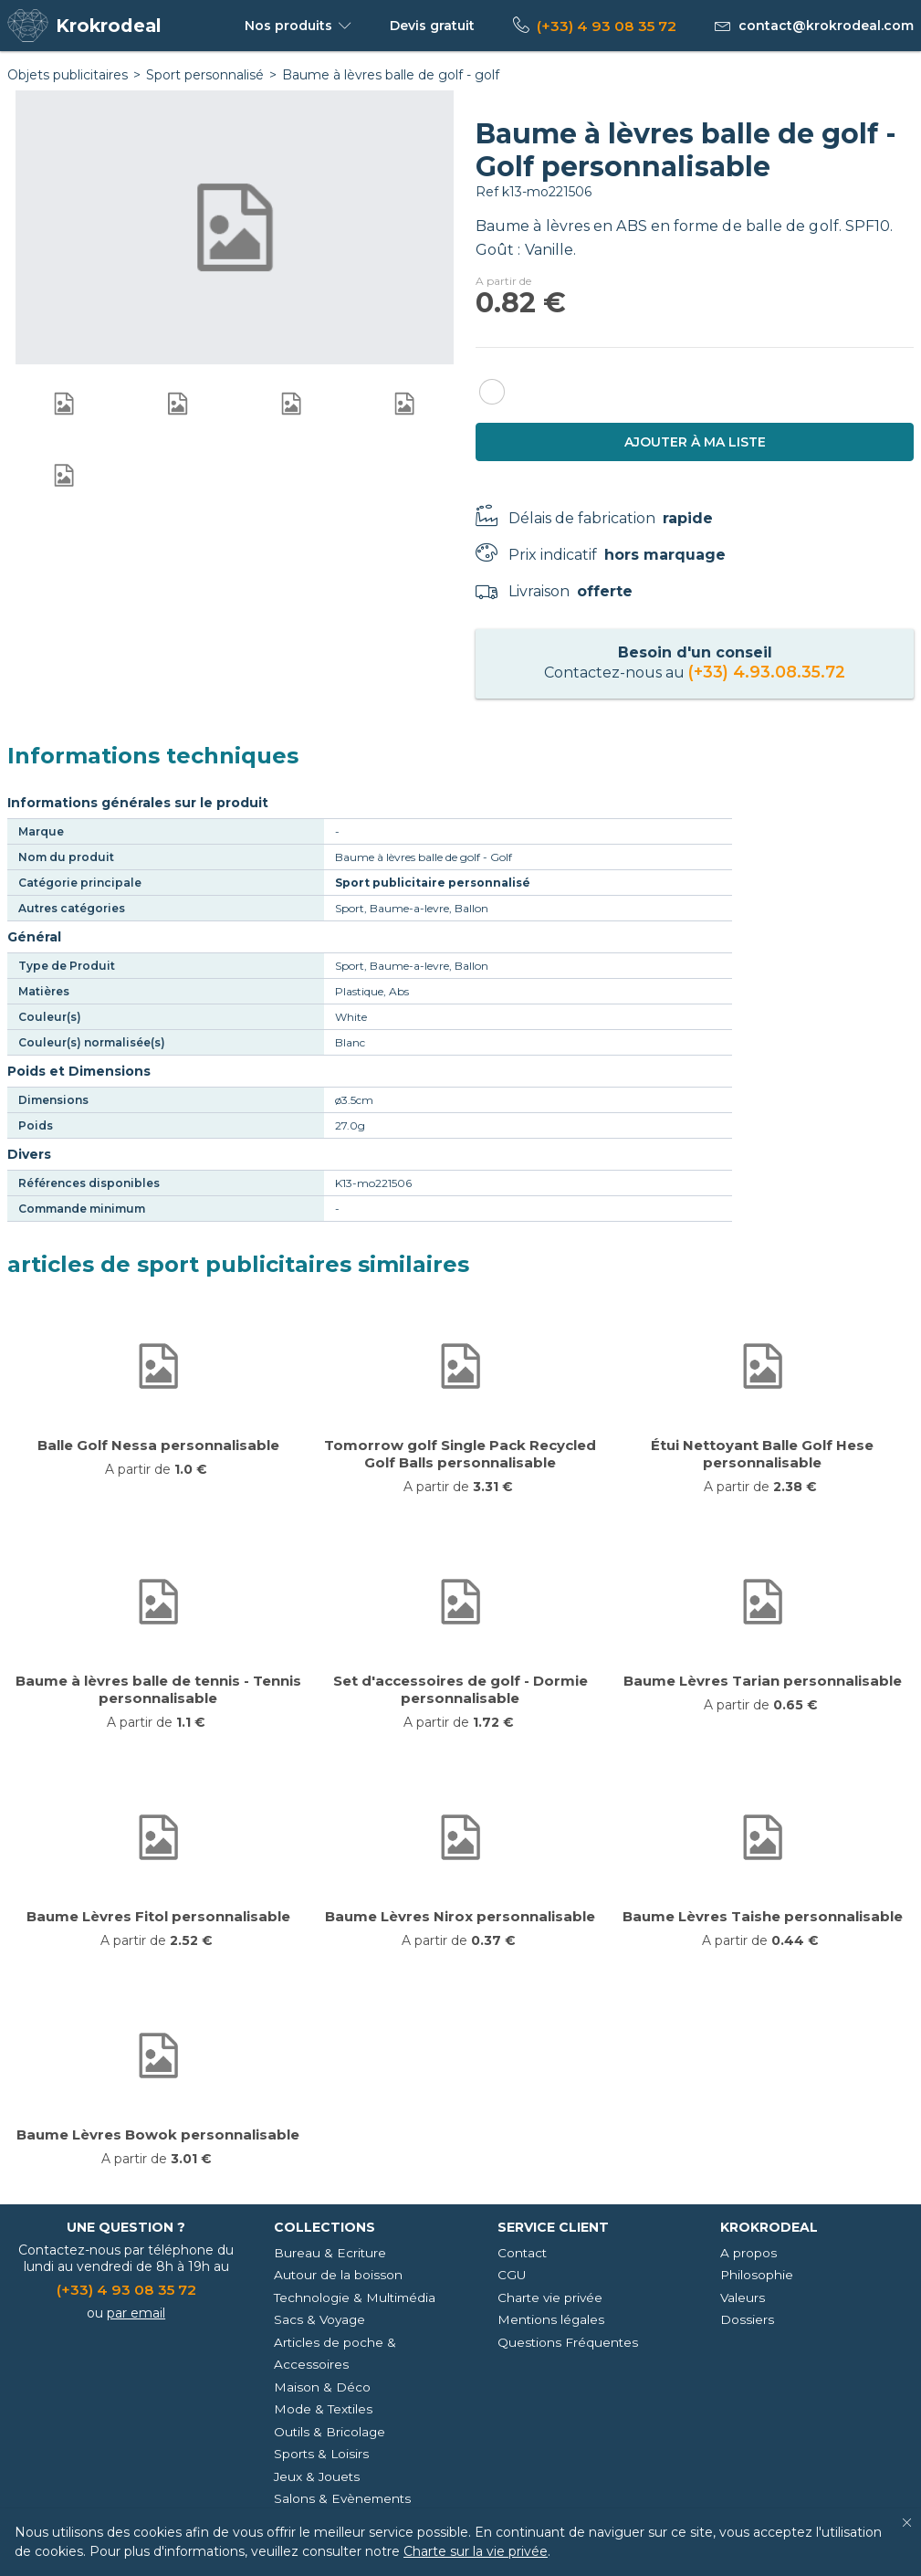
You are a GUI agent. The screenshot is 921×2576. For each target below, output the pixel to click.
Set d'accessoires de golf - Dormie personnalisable (460, 1689)
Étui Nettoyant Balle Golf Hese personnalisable (762, 1453)
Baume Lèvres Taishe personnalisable (763, 1916)
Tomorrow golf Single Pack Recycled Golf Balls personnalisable (460, 1453)
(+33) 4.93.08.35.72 (766, 671)
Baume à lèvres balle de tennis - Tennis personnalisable (158, 1689)
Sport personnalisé (205, 75)
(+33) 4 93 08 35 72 (606, 26)
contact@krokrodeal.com (826, 25)
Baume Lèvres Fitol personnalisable (158, 1916)
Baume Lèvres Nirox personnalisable (460, 1916)
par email (136, 2313)
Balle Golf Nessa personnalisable (158, 1445)
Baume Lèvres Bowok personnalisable (157, 2134)
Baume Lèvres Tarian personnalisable (762, 1680)
